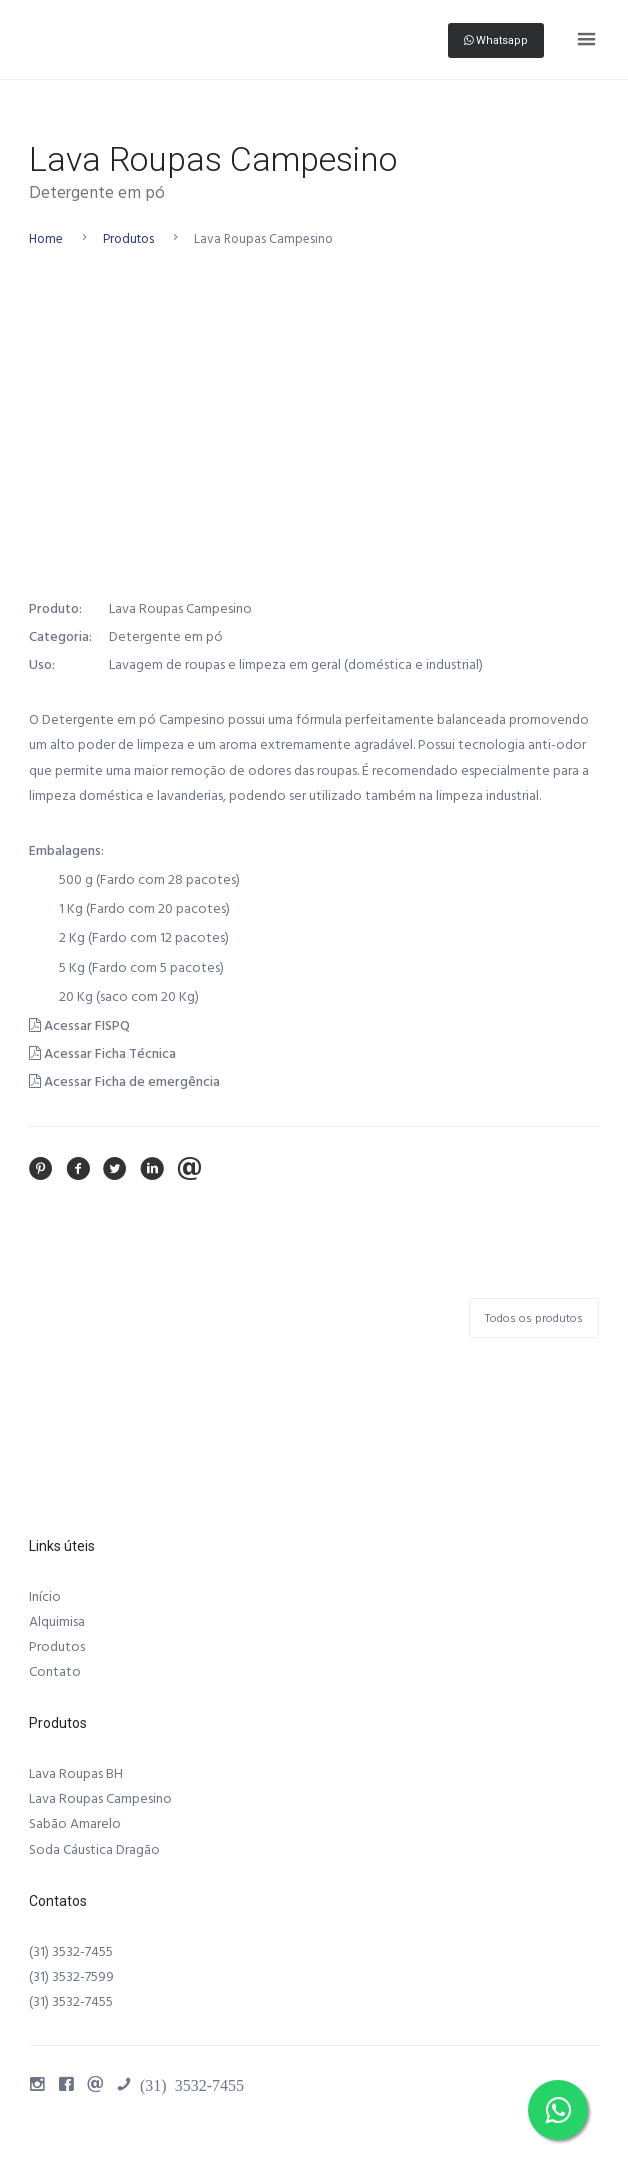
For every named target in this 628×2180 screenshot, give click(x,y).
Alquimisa (57, 1622)
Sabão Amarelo (75, 1824)
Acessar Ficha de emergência (124, 1082)
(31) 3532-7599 (71, 1977)
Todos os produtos (534, 1318)
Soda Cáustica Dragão (94, 1850)
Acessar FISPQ (79, 1026)
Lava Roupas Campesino (100, 1799)
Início (45, 1597)
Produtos (128, 239)
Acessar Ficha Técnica (102, 1054)
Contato (55, 1672)
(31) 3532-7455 (71, 1952)
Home (46, 239)
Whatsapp (496, 40)
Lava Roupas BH (76, 1774)
